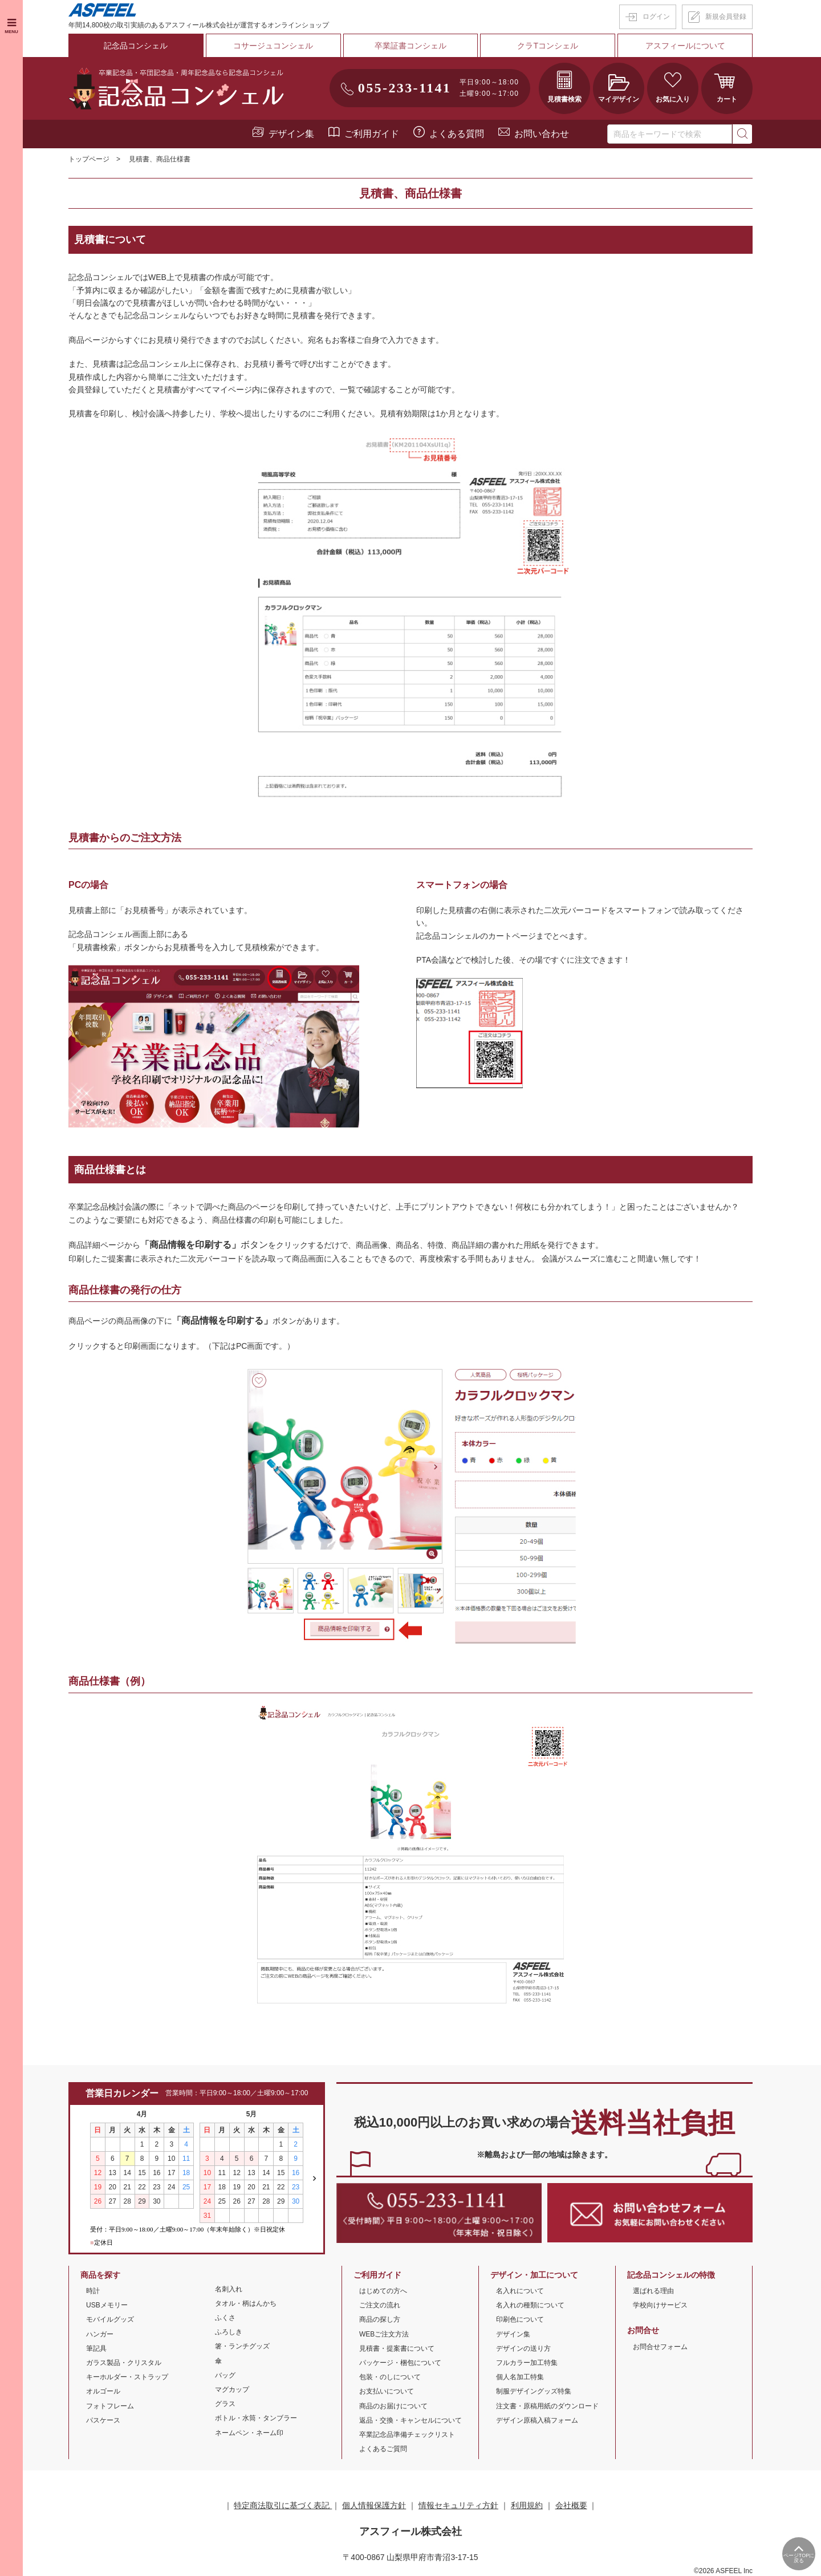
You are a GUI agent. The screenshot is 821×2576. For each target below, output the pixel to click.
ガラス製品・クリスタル (123, 2362)
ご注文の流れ (379, 2305)
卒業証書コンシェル (410, 45)
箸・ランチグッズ (242, 2346)
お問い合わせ (541, 133)
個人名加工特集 (520, 2376)
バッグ (225, 2374)
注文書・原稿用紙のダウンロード (547, 2405)
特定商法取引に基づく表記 (283, 2504)
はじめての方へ (383, 2290)
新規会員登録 (725, 17)
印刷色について (520, 2319)
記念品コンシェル (136, 45)
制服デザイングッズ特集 (533, 2391)
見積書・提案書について (396, 2347)
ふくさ (225, 2317)
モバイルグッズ (110, 2319)
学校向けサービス (660, 2305)
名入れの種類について (530, 2305)
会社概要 (571, 2504)
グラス (225, 2403)
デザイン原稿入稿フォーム (537, 2419)
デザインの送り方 (523, 2347)
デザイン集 (291, 133)
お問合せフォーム (660, 2346)
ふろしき (228, 2331)
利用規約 (527, 2504)
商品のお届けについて (393, 2405)
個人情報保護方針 (374, 2504)
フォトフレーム (110, 2405)
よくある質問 (456, 133)
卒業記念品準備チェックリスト (407, 2433)
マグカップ (232, 2388)
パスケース (103, 2419)
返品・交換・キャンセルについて (410, 2419)
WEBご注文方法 (384, 2333)
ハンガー (99, 2333)
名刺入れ (228, 2288)
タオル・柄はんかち (246, 2302)
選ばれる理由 (653, 2290)
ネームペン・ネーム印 (249, 2432)
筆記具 (96, 2347)
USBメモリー (107, 2305)
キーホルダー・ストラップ (127, 2376)
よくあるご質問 (383, 2448)
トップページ (88, 159)
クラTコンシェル (548, 45)
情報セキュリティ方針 (458, 2504)
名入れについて (520, 2290)
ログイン (656, 17)
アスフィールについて (685, 45)
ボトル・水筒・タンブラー (256, 2417)
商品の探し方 (379, 2319)
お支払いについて (386, 2391)
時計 (93, 2290)
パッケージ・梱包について (400, 2362)
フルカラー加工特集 (527, 2362)
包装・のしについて (390, 2376)
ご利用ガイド (371, 133)
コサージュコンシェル (273, 45)
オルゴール (103, 2391)
